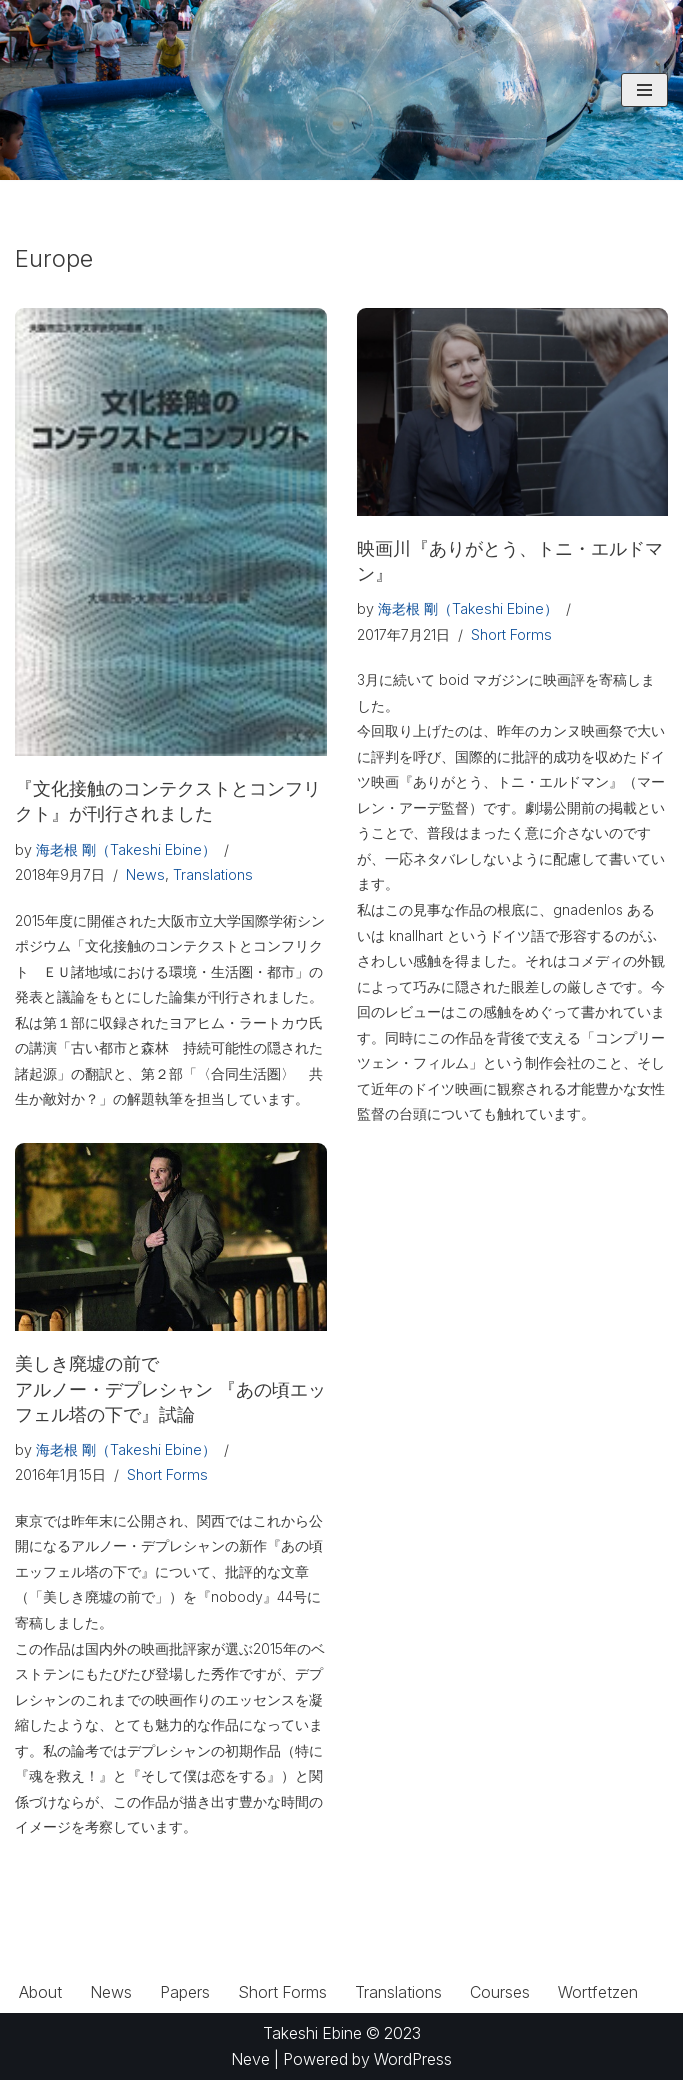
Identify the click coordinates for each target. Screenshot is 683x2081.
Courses (501, 1992)
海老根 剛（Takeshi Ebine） (126, 849)
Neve (248, 2059)
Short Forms (511, 634)
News (145, 874)
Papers (185, 1992)
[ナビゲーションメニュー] (644, 90)
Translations (213, 874)
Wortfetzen (599, 1992)
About (40, 1992)
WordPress (415, 2059)
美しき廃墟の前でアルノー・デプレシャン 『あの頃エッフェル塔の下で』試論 (170, 1388)
